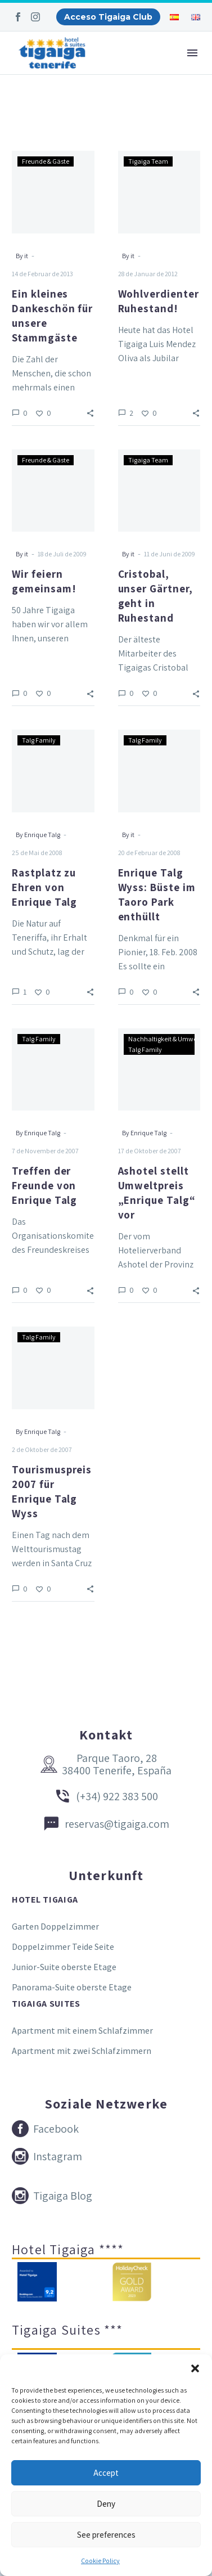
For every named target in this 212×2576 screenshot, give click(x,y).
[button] (195, 2368)
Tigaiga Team (148, 161)
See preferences (106, 2534)
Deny (106, 2503)
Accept (106, 2472)
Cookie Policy (100, 2560)
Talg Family (39, 740)
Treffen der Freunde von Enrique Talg (44, 1185)
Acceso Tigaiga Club (108, 17)
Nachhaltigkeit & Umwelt (164, 1039)
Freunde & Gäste (45, 161)
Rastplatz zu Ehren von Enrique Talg (44, 887)
